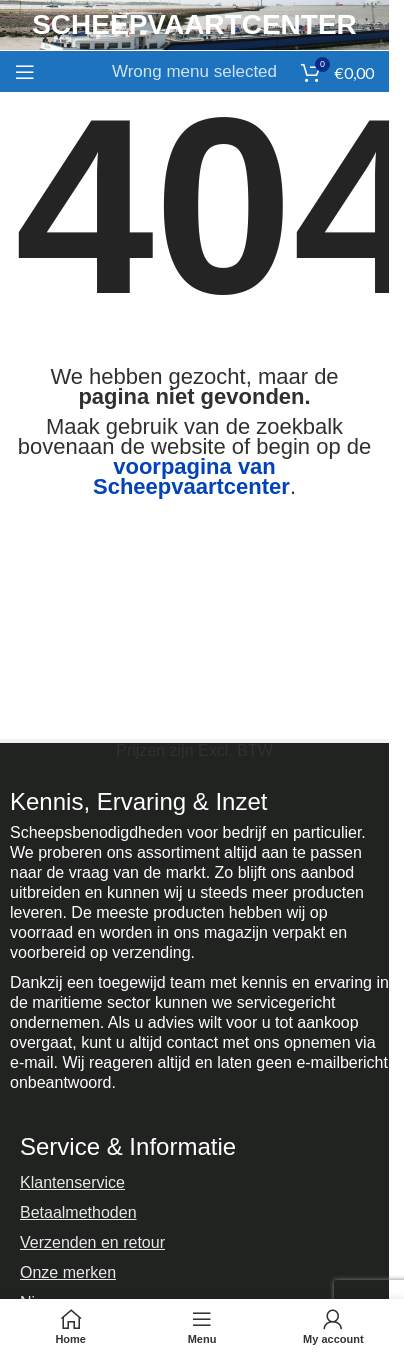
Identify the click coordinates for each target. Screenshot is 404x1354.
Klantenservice (72, 1182)
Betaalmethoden (78, 1212)
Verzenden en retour (92, 1242)
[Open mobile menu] (25, 72)
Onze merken (68, 1272)
